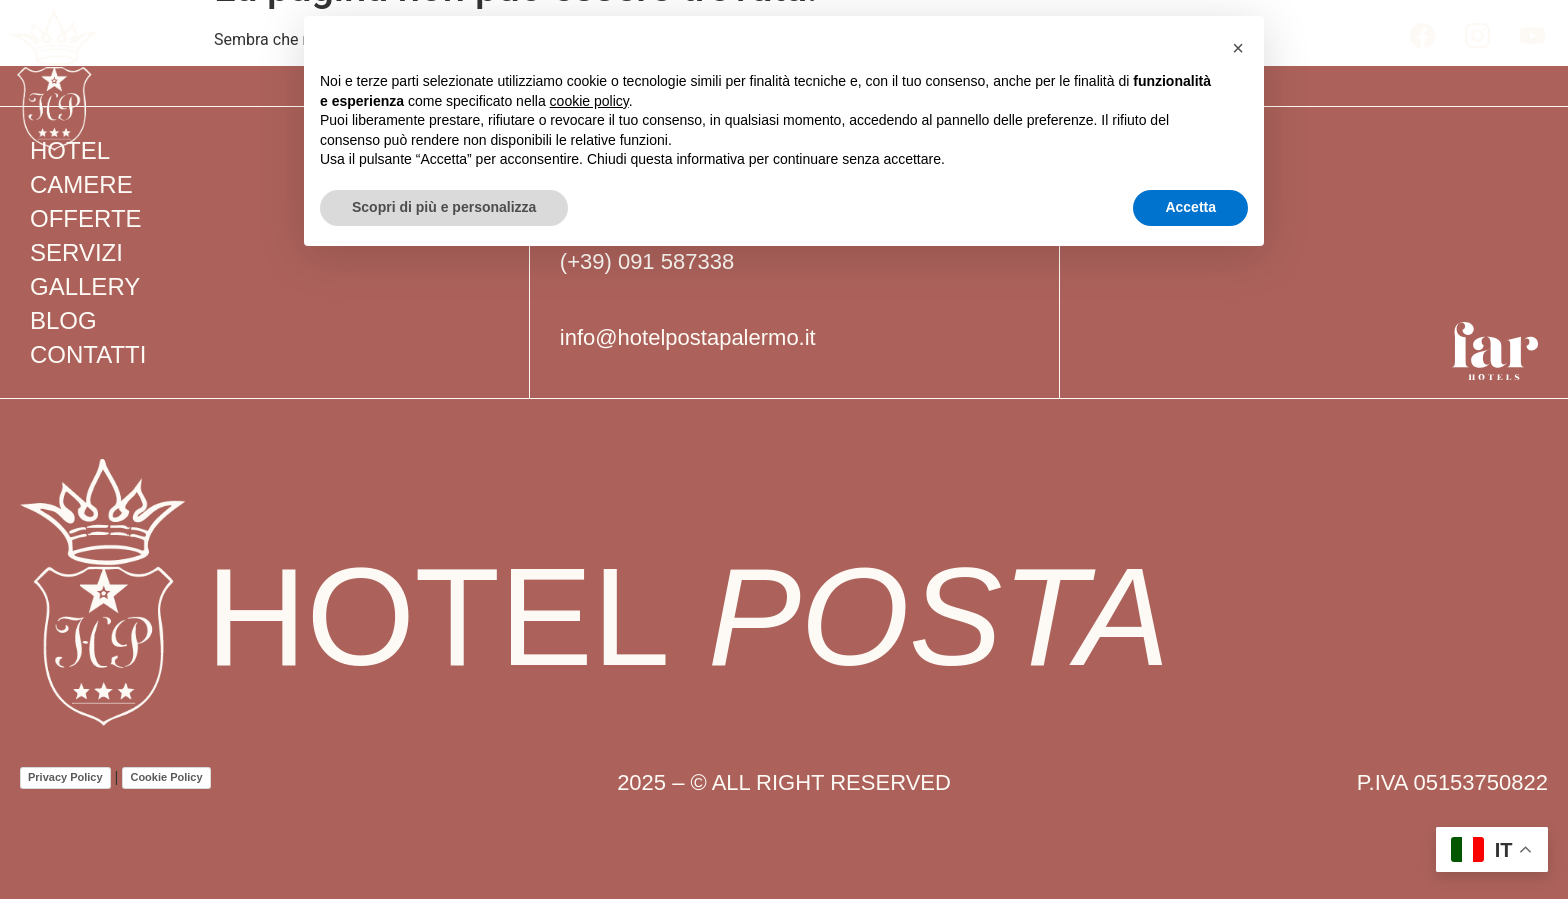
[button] (1238, 48)
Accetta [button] (1190, 207)
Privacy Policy (65, 777)
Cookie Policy (166, 777)
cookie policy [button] (589, 101)
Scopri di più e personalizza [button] (444, 207)
